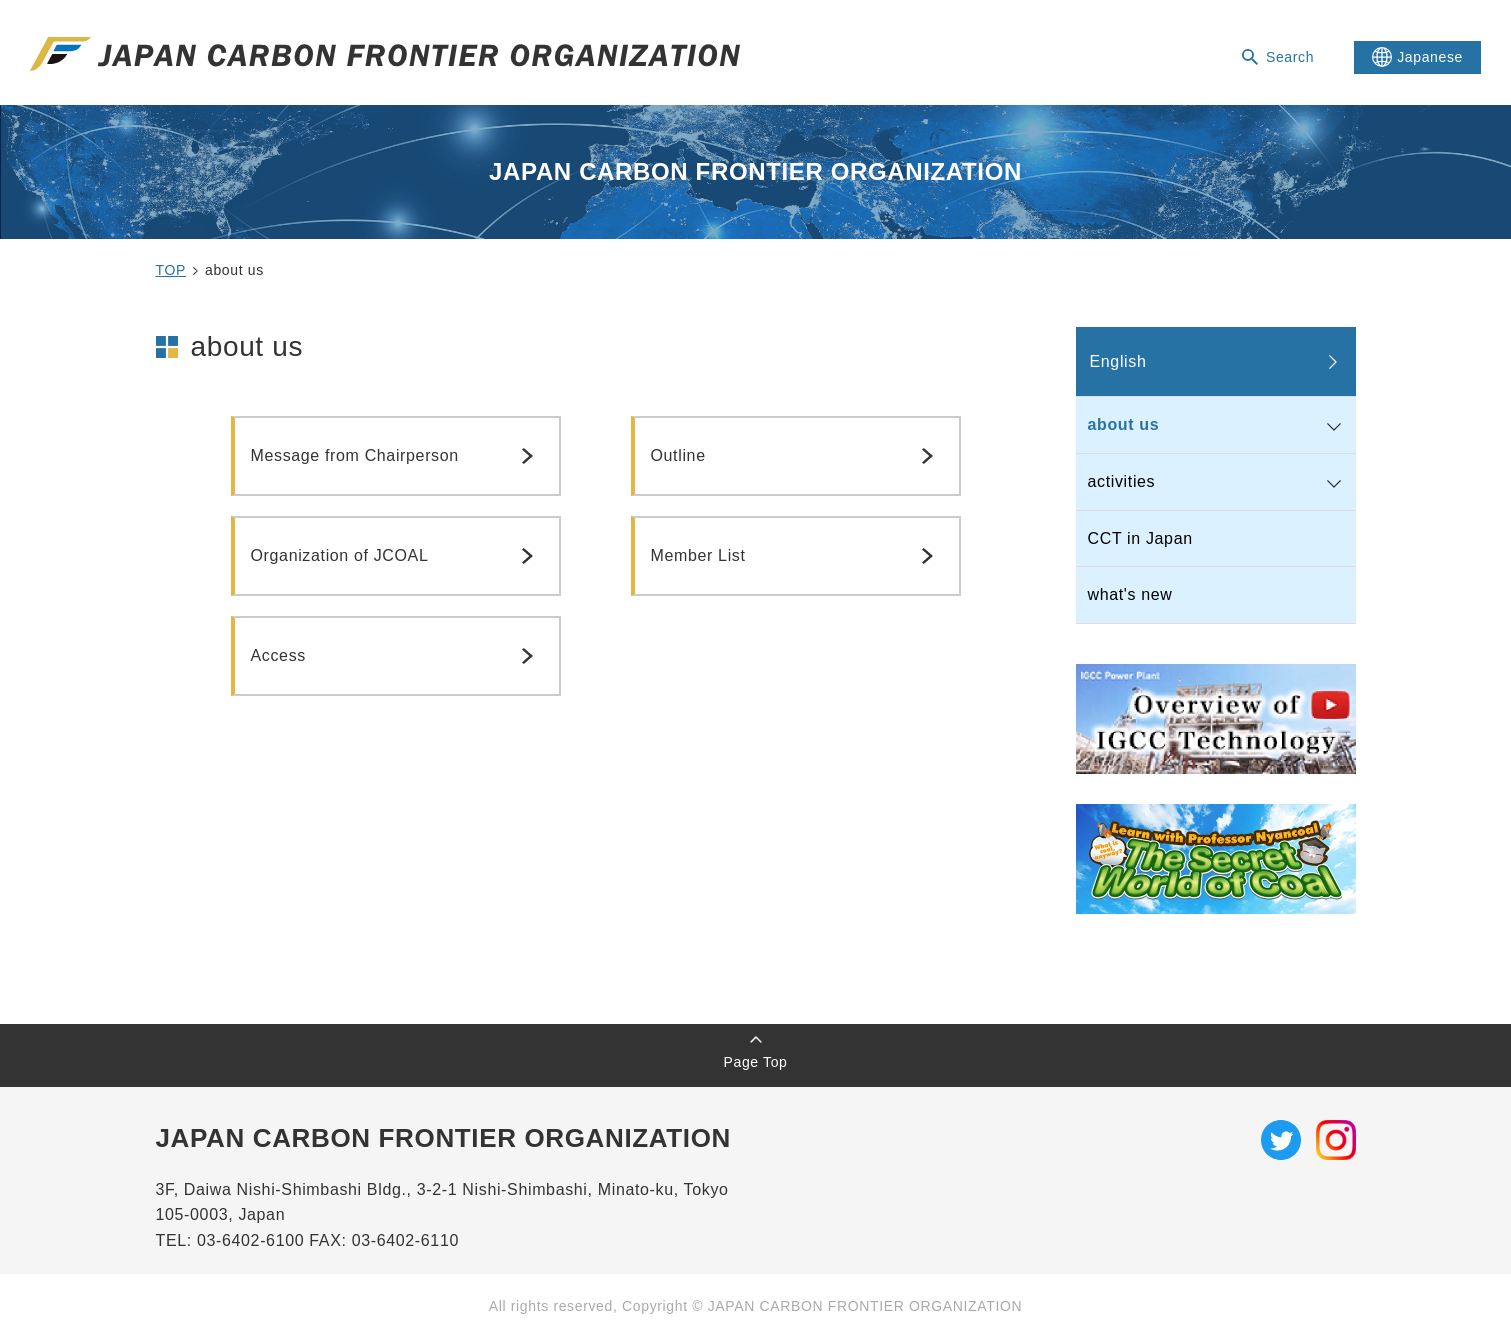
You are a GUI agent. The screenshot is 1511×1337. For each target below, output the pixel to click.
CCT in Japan (1140, 538)
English (1118, 361)
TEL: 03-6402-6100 (233, 1240)
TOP (171, 270)
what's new (1130, 594)
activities (1122, 481)
